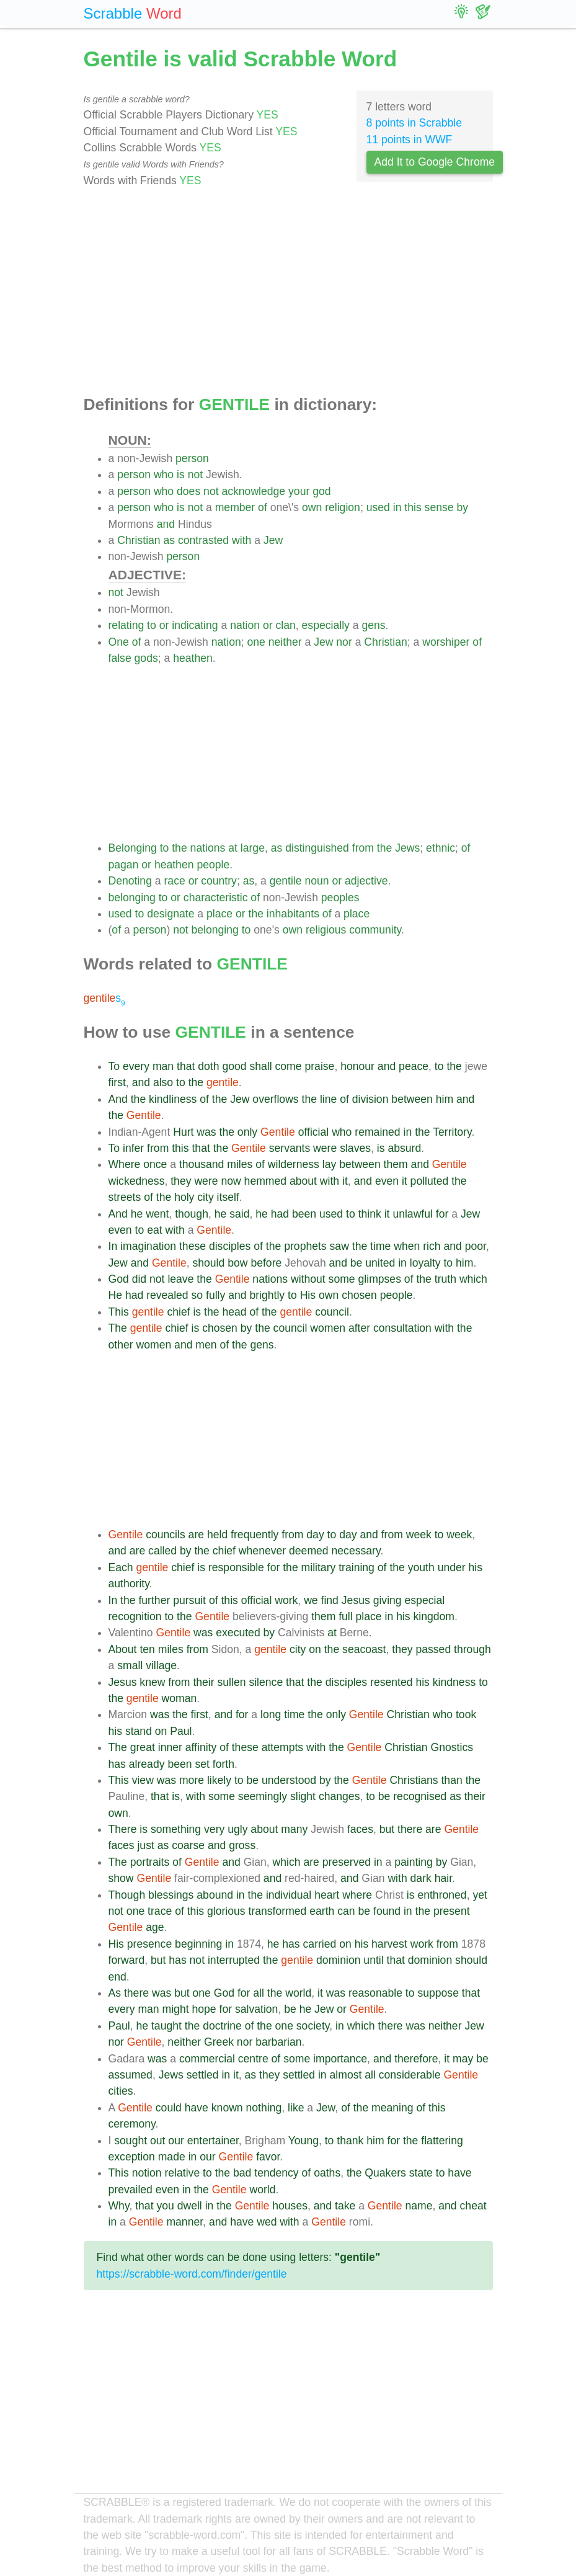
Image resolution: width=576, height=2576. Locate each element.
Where (125, 1164)
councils (165, 1534)
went (157, 1214)
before (265, 1263)
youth (421, 1567)
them (396, 1164)
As (115, 1993)
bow (237, 1263)
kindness (454, 1682)
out (157, 2140)
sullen (232, 1682)
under (452, 1567)
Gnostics (452, 1747)
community (375, 930)
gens (373, 625)
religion (342, 507)
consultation (402, 1328)
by (462, 507)
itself (228, 1197)
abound (215, 1895)
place (219, 913)
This (119, 1312)
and (166, 524)
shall (260, 1066)
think (369, 1214)
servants (290, 1148)
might (175, 2009)
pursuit (189, 1600)
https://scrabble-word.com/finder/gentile (192, 2274)
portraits (150, 1862)
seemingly (262, 1796)
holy (184, 1197)
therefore (416, 2058)
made (171, 2156)
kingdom (434, 1616)
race (174, 881)
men (205, 1345)
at (232, 848)
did (139, 1279)
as (169, 540)
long (270, 1714)
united (380, 1263)
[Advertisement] (288, 292)
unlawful (412, 1214)
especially (326, 625)
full (346, 1616)
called (162, 1550)
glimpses (379, 1279)
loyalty (425, 1263)
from (363, 848)
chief (178, 1312)
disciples (229, 1246)
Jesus (356, 1600)
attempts (282, 1747)
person (192, 458)
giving (387, 1600)
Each (121, 1567)
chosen (359, 1295)
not (195, 474)
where (357, 1895)
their (203, 1682)
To (114, 1066)
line (328, 1099)
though (191, 1214)
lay (329, 1164)
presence (149, 1944)
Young (303, 2140)
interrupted (234, 1960)
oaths (327, 2173)
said (239, 1214)
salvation (256, 2009)
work (286, 1600)
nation (245, 625)
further (154, 1600)
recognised (419, 1796)
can (346, 1911)
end (117, 1977)
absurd (404, 1148)
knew (152, 1682)
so (197, 1295)
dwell (189, 2205)
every (136, 1066)
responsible (236, 1567)
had (280, 1214)
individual (288, 1895)
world (298, 1993)
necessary (356, 1550)
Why (119, 2205)
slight (303, 1796)
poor (475, 1246)
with (241, 540)
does (188, 491)
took (466, 1714)
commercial (207, 2058)
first (117, 1082)
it (345, 1181)
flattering (442, 2140)
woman (179, 1698)
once (155, 1164)
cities (121, 2091)
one (256, 642)
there (409, 1829)
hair (443, 1878)
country (219, 881)
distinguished (317, 848)
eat (154, 1230)
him (444, 1099)
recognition (135, 1616)
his (476, 1567)
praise (319, 1066)
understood (289, 1780)
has (117, 1764)
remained (377, 1132)
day (315, 1534)
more (191, 1780)
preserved (346, 1862)
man (163, 1066)
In (113, 1246)
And (118, 1099)
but (386, 1829)
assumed (131, 2075)
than (451, 1780)
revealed (167, 1295)
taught (166, 2026)
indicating (195, 625)
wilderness (293, 1164)
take (345, 2205)
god (321, 491)
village (161, 1665)
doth (208, 1066)
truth (445, 1279)
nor (344, 642)
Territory (452, 1132)
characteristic (216, 897)
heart (326, 1895)
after (359, 1328)
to (151, 625)
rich (431, 1246)
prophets (305, 1246)
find (330, 1600)
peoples (340, 897)
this (412, 507)
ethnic (440, 848)
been (304, 1214)
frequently (254, 1534)
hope (204, 2009)
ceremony (132, 2124)
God (119, 1279)
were (325, 1148)
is (181, 474)
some (342, 1279)
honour (357, 1066)
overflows (275, 1099)
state (421, 2173)
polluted (429, 1181)
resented (391, 1682)
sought (130, 2140)
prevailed (131, 2189)
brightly (267, 1295)
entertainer (213, 2140)
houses (290, 2205)
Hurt (183, 1132)
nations (208, 848)
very (214, 1829)
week (419, 1534)
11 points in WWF (409, 139)
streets (125, 1197)
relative (182, 2173)
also (163, 1082)
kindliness (173, 1099)
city (205, 1197)
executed (238, 1632)
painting (413, 1862)
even (387, 1181)
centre (253, 2058)
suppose (438, 1993)
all (258, 1993)
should (208, 1263)
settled (203, 2075)
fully (215, 1295)
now (231, 1181)
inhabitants (293, 913)
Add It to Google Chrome (434, 162)
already (147, 1764)
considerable (410, 2075)
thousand (201, 1164)
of (262, 507)
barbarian (278, 2042)
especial (425, 1600)
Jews (407, 848)
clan (286, 625)
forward (127, 1960)
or (164, 625)
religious (326, 930)
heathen (193, 658)
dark (421, 1878)
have (196, 2107)
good (234, 1066)
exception (132, 2156)
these (192, 1246)
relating (126, 625)
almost (346, 2075)
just (145, 1845)
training (356, 1567)
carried (320, 1944)
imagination (148, 1246)
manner (184, 2222)
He (116, 1295)
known (227, 2107)
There (123, 1829)
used (378, 507)
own (312, 507)
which (473, 1279)
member (235, 507)
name (419, 2205)
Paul (181, 1731)
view (143, 1780)
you (165, 2205)
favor (268, 2156)
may (463, 2058)
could (169, 2107)
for (442, 1214)
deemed (309, 1550)
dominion (338, 1960)
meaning (392, 2107)
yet (479, 1895)
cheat (473, 2205)
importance (340, 2058)
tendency (276, 2173)
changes (339, 1796)
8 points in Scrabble (414, 123)
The (118, 1328)
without (308, 1279)
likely (219, 1780)
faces (360, 1829)
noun (316, 881)
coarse (188, 1845)
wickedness (137, 1181)
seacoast (364, 1649)
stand (138, 1731)
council (332, 1312)
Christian (138, 540)
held (217, 1534)
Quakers (385, 2173)
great (142, 1747)
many (294, 1829)
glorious (226, 1911)
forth (223, 1764)
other (121, 1345)
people (213, 864)
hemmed (265, 1181)
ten (147, 1649)
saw (339, 1246)
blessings (170, 1895)
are (196, 1534)
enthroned (441, 1895)
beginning (198, 1944)
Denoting (130, 881)
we (311, 1600)
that (186, 1066)
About (123, 1649)
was (206, 1132)
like (296, 2107)
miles (239, 1164)
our (176, 2140)
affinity (201, 1747)
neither (285, 642)
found (387, 1911)
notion (147, 2173)
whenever (262, 1550)
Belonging (133, 848)
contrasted (203, 540)
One (119, 642)
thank (350, 2140)
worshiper (445, 642)
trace (160, 1911)
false (120, 658)
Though (127, 1895)
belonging (132, 897)
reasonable (375, 1993)
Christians (413, 1780)
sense (439, 507)
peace (413, 1066)
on (315, 1649)
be (356, 1263)
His (308, 1295)
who (164, 474)
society (312, 2026)
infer (133, 1148)
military (318, 1567)
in (397, 507)
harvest (389, 1944)
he (137, 1214)
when (407, 1246)
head (234, 1312)
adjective (366, 881)
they (181, 1181)
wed (267, 2222)
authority (129, 1583)
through (472, 1649)
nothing (264, 2107)
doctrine (222, 2026)
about (303, 1181)
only (247, 1132)
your (298, 491)
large (253, 848)
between (412, 1099)
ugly (237, 1829)
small (130, 1665)
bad (242, 2173)
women (327, 1328)
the (179, 848)
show (121, 1878)
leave (180, 1279)
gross (242, 1845)
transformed (278, 1911)
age (155, 1927)
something (176, 1829)
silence (266, 1682)
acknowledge (253, 491)
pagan (124, 864)
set (202, 1764)
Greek (219, 2042)
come (288, 1066)
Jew (273, 540)
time (380, 1246)
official (313, 1132)
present (451, 1911)
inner (170, 1747)
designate (170, 913)
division (370, 1099)
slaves (355, 1148)
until (373, 1960)
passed (433, 1649)
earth (321, 1911)
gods (146, 658)
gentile (286, 881)
